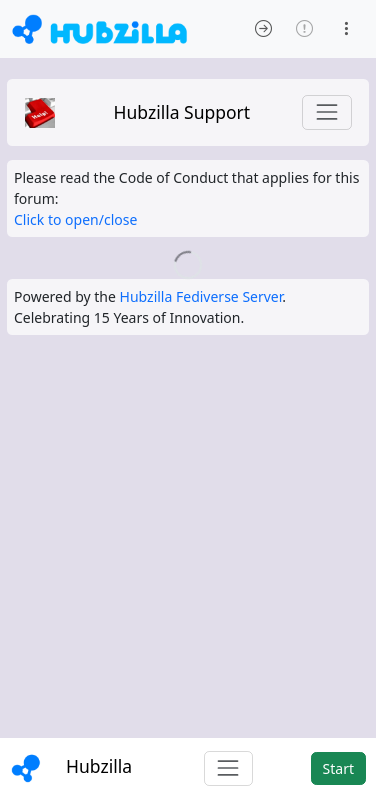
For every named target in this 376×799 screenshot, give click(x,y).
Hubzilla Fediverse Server (201, 296)
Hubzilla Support (182, 112)
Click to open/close (75, 219)
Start (338, 768)
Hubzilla (99, 766)
